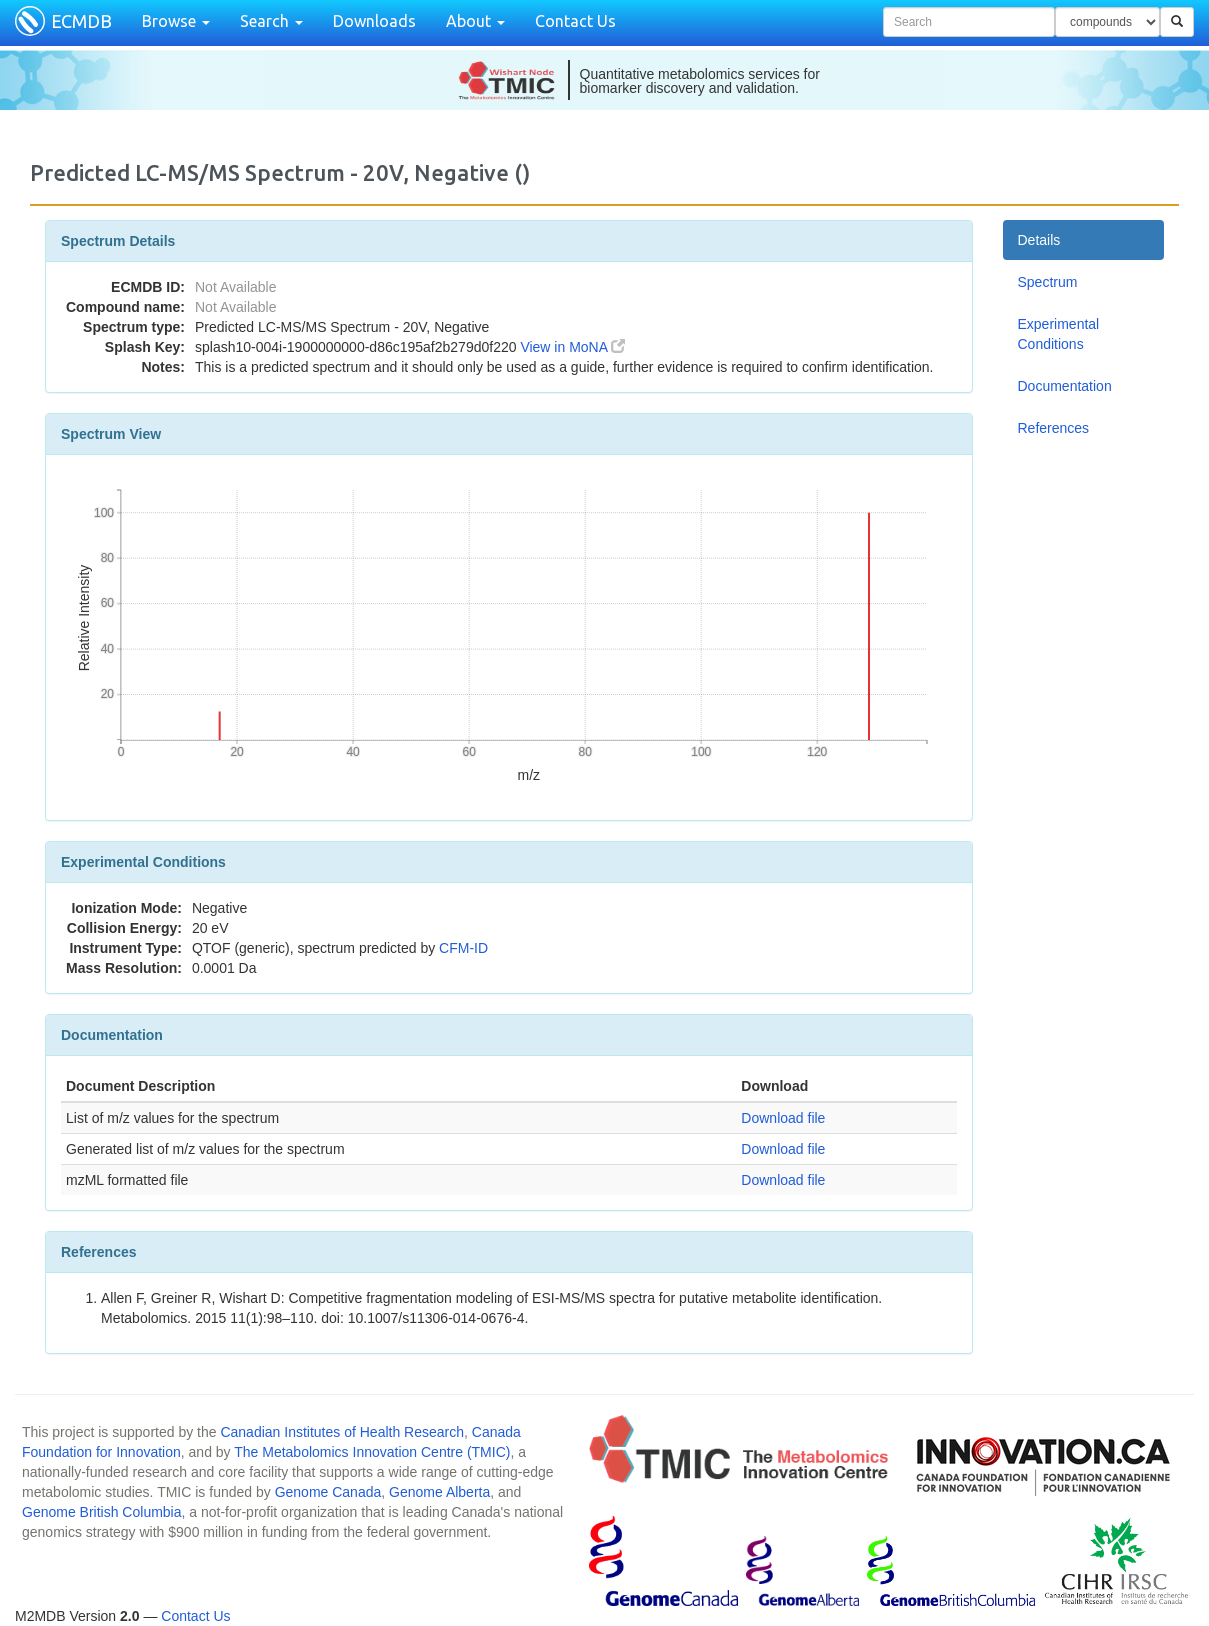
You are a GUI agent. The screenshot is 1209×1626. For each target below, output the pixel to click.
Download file (783, 1118)
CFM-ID (463, 948)
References (1054, 428)
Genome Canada (328, 1492)
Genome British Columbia (102, 1512)
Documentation (1065, 386)
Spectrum (1048, 282)
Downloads (374, 21)
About (475, 21)
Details (1039, 240)
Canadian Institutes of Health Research (342, 1432)
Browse (176, 21)
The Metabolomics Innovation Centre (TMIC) (372, 1452)
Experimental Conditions (1059, 334)
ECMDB (81, 21)
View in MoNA (572, 347)
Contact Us (575, 21)
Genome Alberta (439, 1492)
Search (271, 21)
